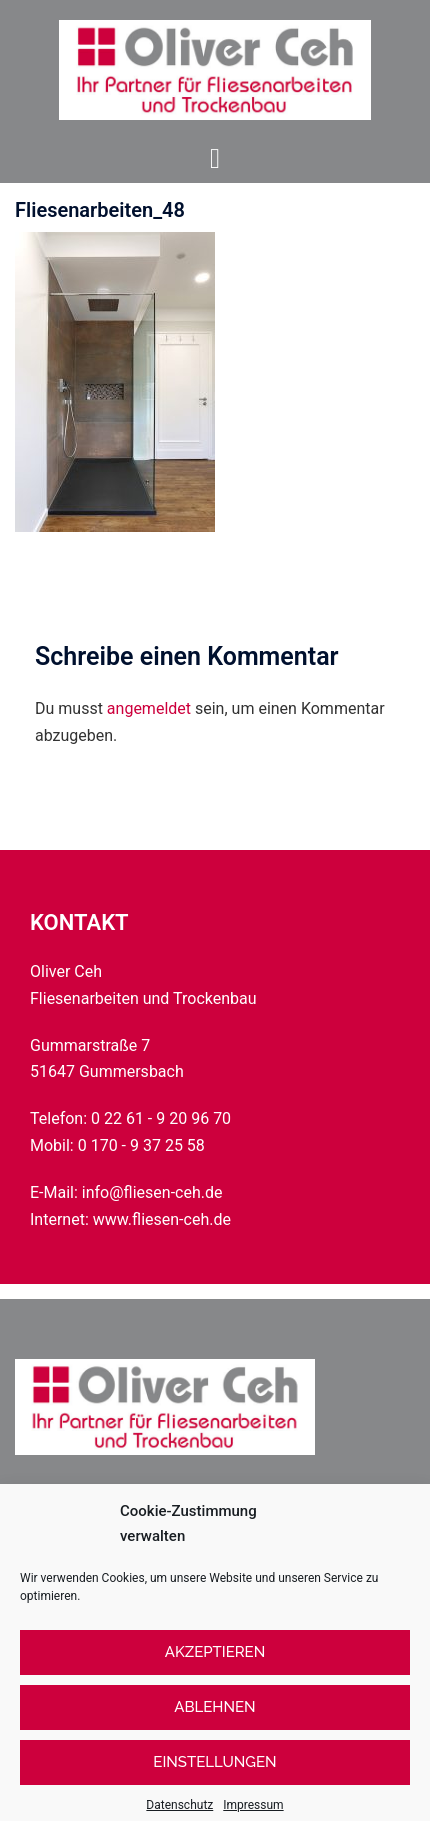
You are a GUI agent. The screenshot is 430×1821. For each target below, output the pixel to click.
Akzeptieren (215, 1670)
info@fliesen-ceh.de (152, 1192)
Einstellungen (214, 1780)
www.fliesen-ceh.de (162, 1219)
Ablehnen (214, 1725)
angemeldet (149, 708)
